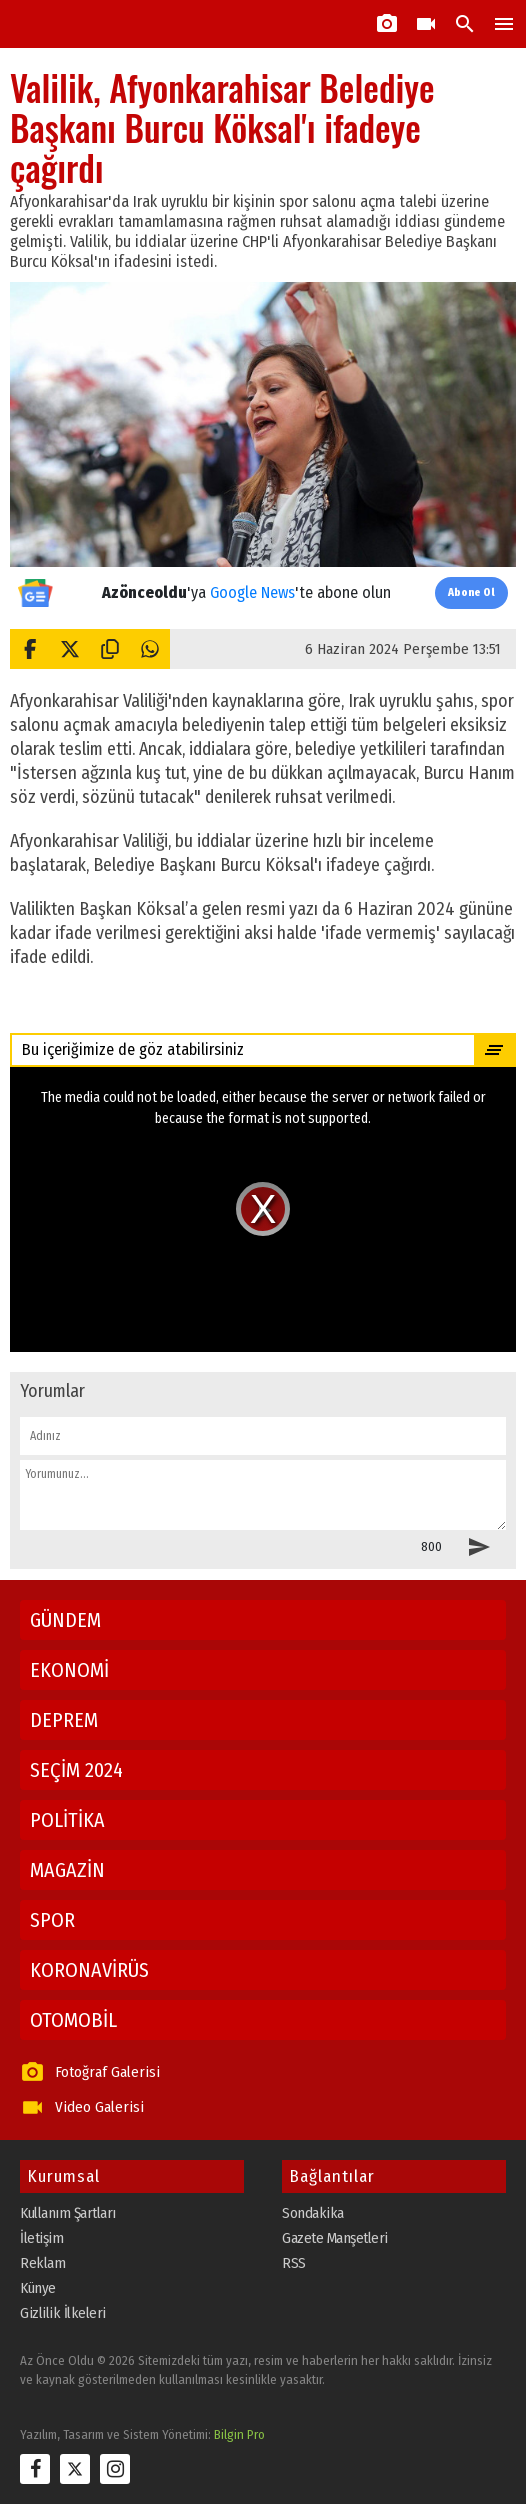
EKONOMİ (69, 1670)
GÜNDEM (65, 1620)
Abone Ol (471, 592)
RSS (294, 2263)
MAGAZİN (67, 1870)
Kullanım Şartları (68, 2213)
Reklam (42, 2263)
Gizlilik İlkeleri (63, 2313)
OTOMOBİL (73, 2020)
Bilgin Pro (239, 2434)
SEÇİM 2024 (76, 1770)
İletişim (41, 2238)
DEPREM (64, 1720)
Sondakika (313, 2213)
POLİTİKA (67, 1820)
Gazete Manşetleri (335, 2238)
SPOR (52, 1920)
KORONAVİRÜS (89, 1970)
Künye (38, 2288)
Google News (252, 592)
